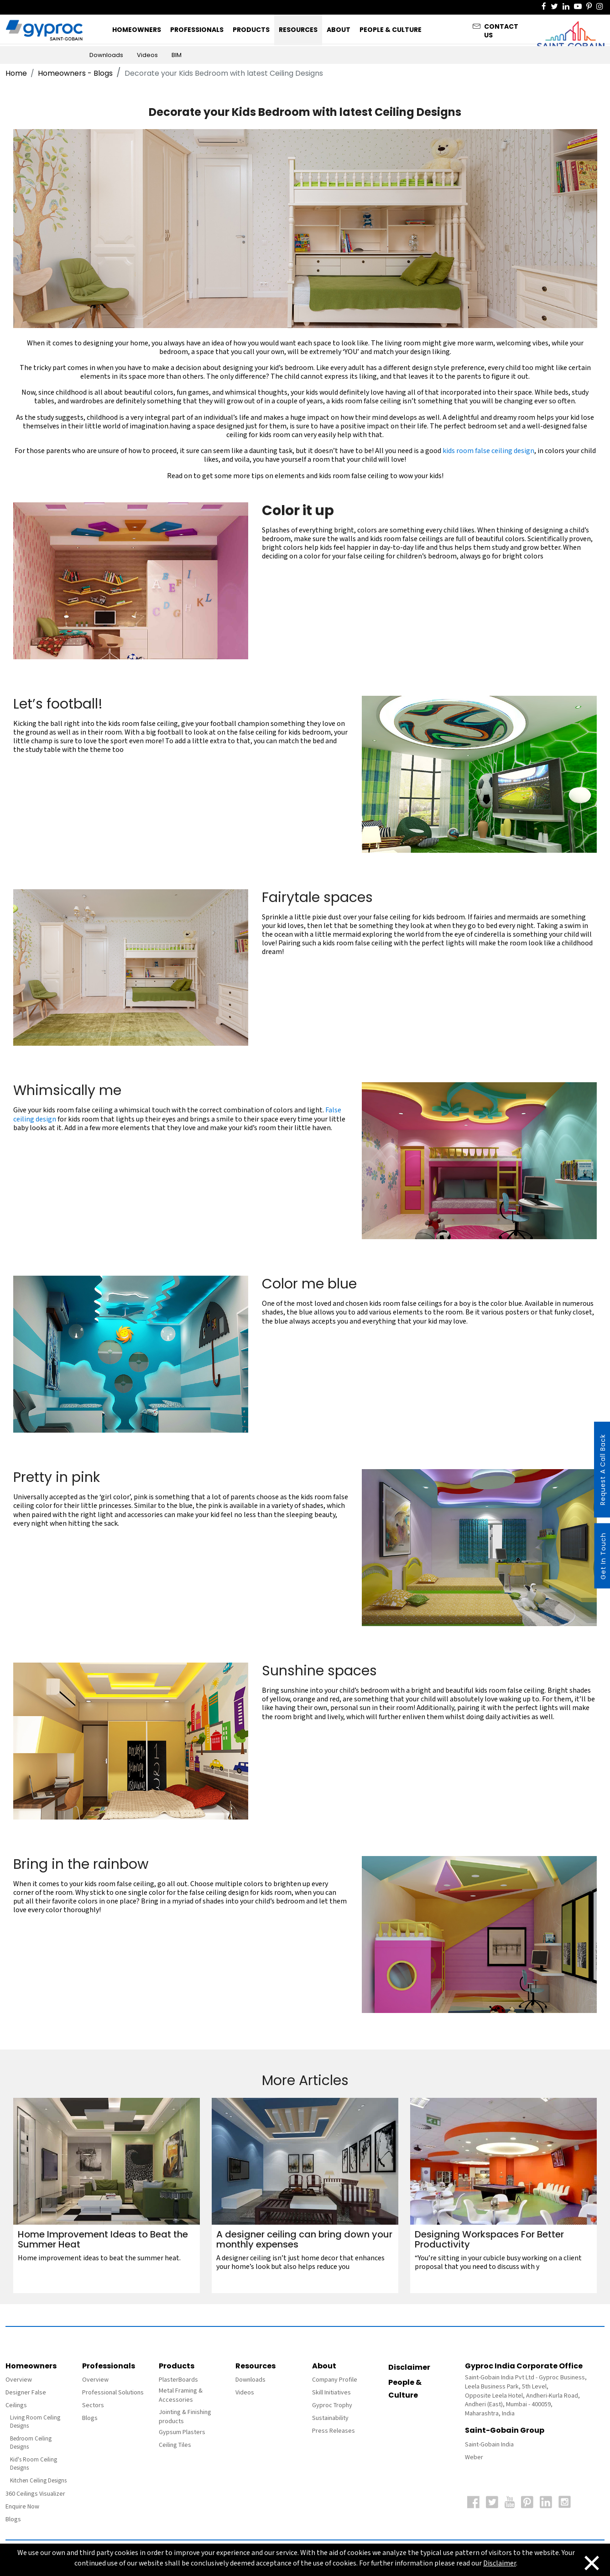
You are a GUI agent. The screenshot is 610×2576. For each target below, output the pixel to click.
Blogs (13, 2519)
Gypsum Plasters (182, 2432)
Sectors (93, 2405)
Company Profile (334, 2380)
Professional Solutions (113, 2392)
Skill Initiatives (331, 2392)
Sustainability (330, 2418)
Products (251, 29)
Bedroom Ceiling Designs (31, 2443)
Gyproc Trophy (332, 2405)
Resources (298, 29)
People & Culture (391, 29)
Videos (147, 55)
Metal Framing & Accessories (181, 2395)
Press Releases (333, 2431)
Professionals (197, 29)
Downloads (106, 55)
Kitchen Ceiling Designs (38, 2481)
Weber (474, 2457)
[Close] (585, 2562)
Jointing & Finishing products (185, 2416)
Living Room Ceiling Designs (35, 2422)
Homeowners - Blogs (75, 73)
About (338, 29)
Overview (18, 2380)
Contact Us (501, 28)
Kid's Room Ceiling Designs (33, 2464)
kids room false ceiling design (488, 451)
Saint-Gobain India (489, 2444)
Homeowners (136, 29)
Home (16, 73)
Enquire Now (22, 2507)
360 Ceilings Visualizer (35, 2494)
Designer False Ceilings (25, 2398)
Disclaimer (409, 2367)
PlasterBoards (178, 2380)
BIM (177, 55)
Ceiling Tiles (175, 2445)
